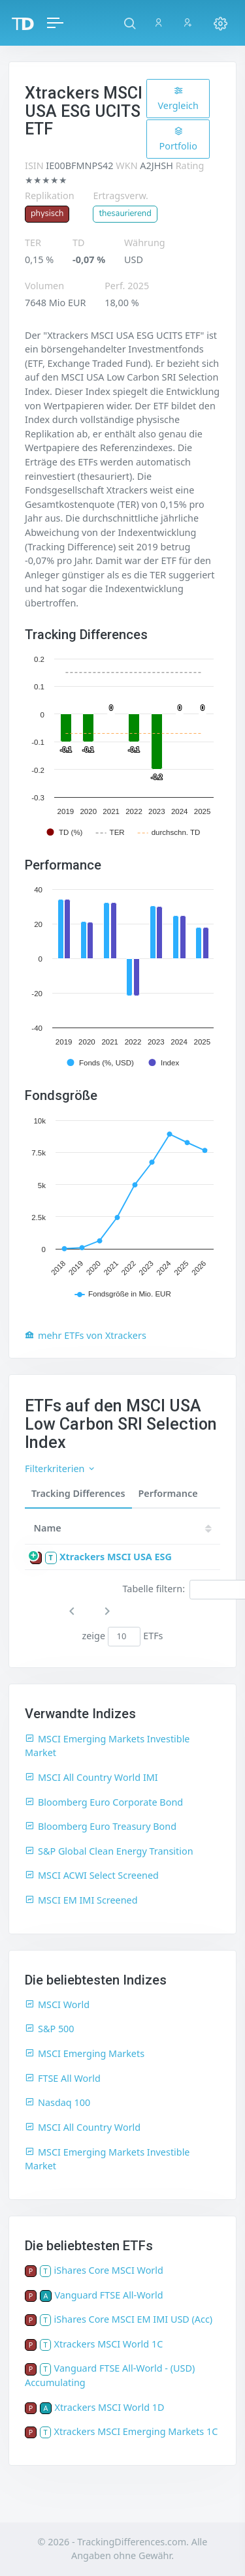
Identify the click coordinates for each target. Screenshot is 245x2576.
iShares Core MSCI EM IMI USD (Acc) (133, 2319)
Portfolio (178, 139)
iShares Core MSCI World (108, 2270)
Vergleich (177, 99)
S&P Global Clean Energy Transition (109, 1851)
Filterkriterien (60, 1468)
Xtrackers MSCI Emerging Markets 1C (136, 2431)
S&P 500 (49, 2028)
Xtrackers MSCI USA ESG (115, 1556)
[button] (129, 23)
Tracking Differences (78, 1493)
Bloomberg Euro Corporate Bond (104, 1802)
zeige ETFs (122, 1636)
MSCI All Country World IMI (91, 1777)
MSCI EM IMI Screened (81, 1900)
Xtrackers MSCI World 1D (109, 2407)
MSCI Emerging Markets (84, 2053)
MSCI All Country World (82, 2127)
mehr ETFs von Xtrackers (85, 1335)
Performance (168, 1493)
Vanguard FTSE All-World (108, 2295)
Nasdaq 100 (57, 2102)
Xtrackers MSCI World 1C (108, 2344)
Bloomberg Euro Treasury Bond (100, 1826)
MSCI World (57, 2004)
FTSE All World (63, 2078)
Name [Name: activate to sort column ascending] (47, 1528)
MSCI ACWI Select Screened (92, 1875)
